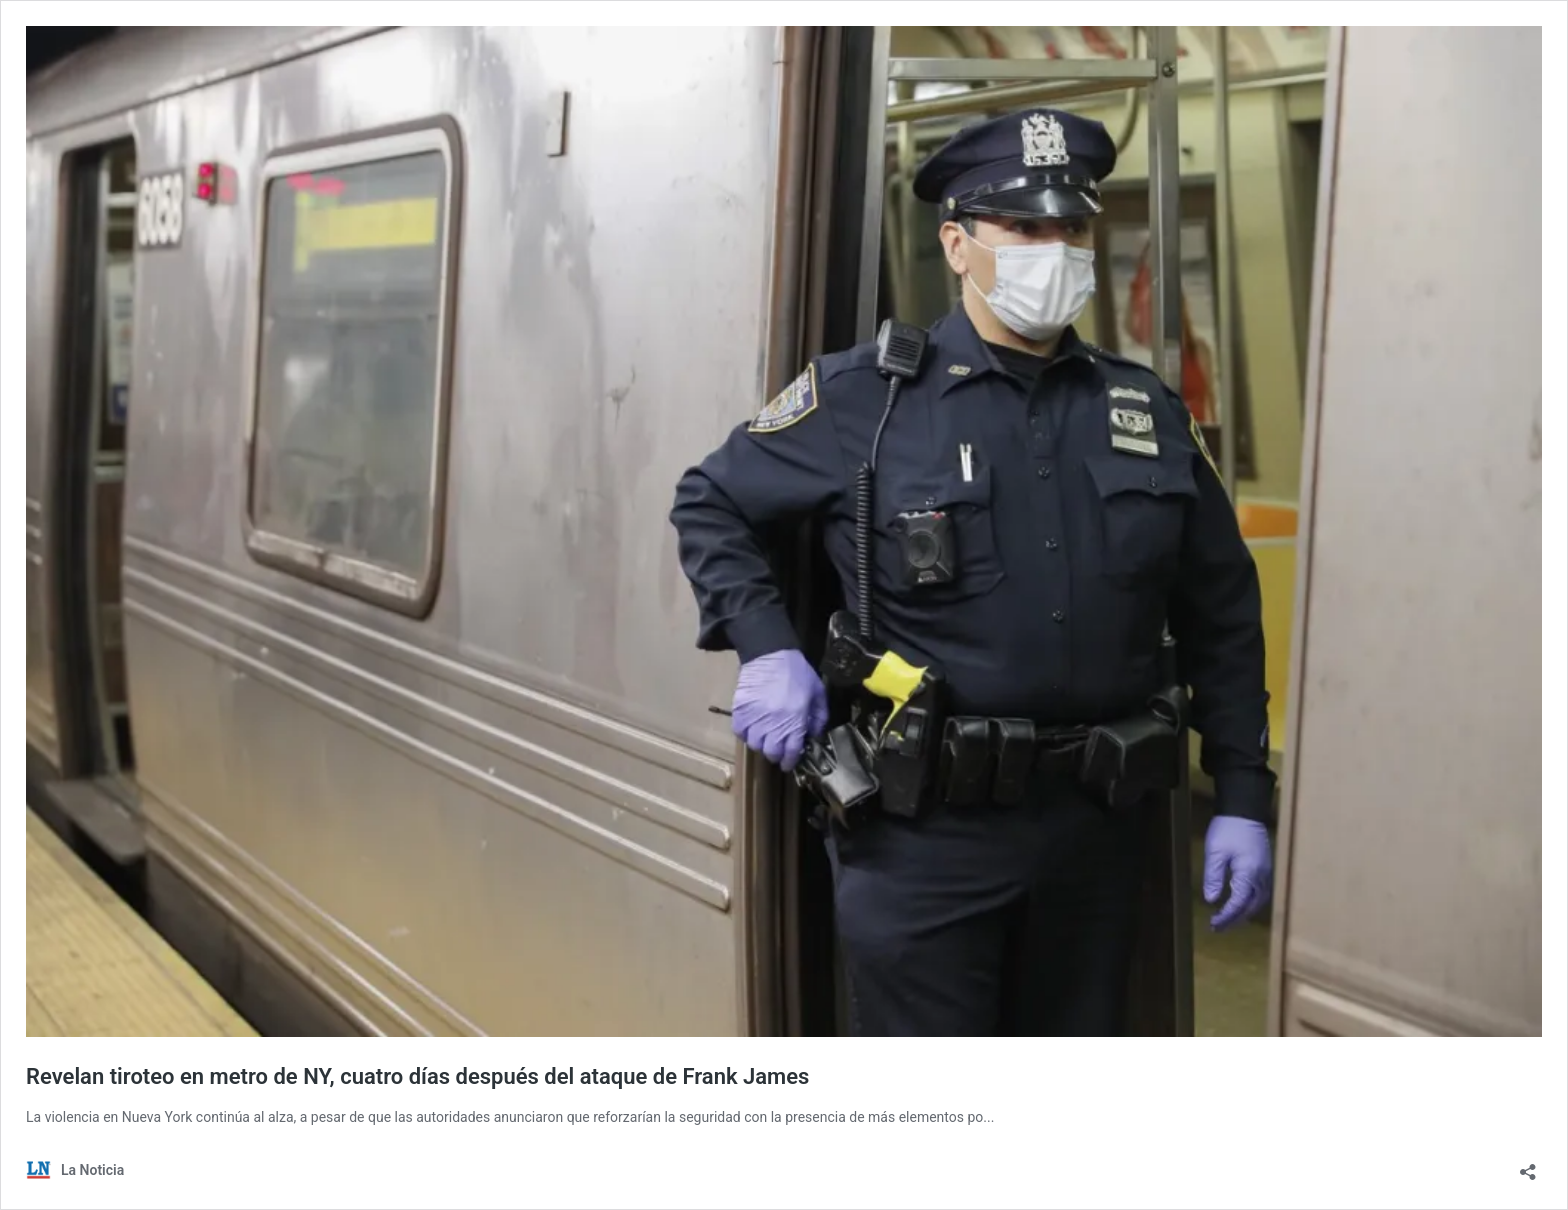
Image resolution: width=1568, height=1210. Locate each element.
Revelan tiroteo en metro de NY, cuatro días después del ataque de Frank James (417, 1076)
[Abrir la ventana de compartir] (1528, 1165)
